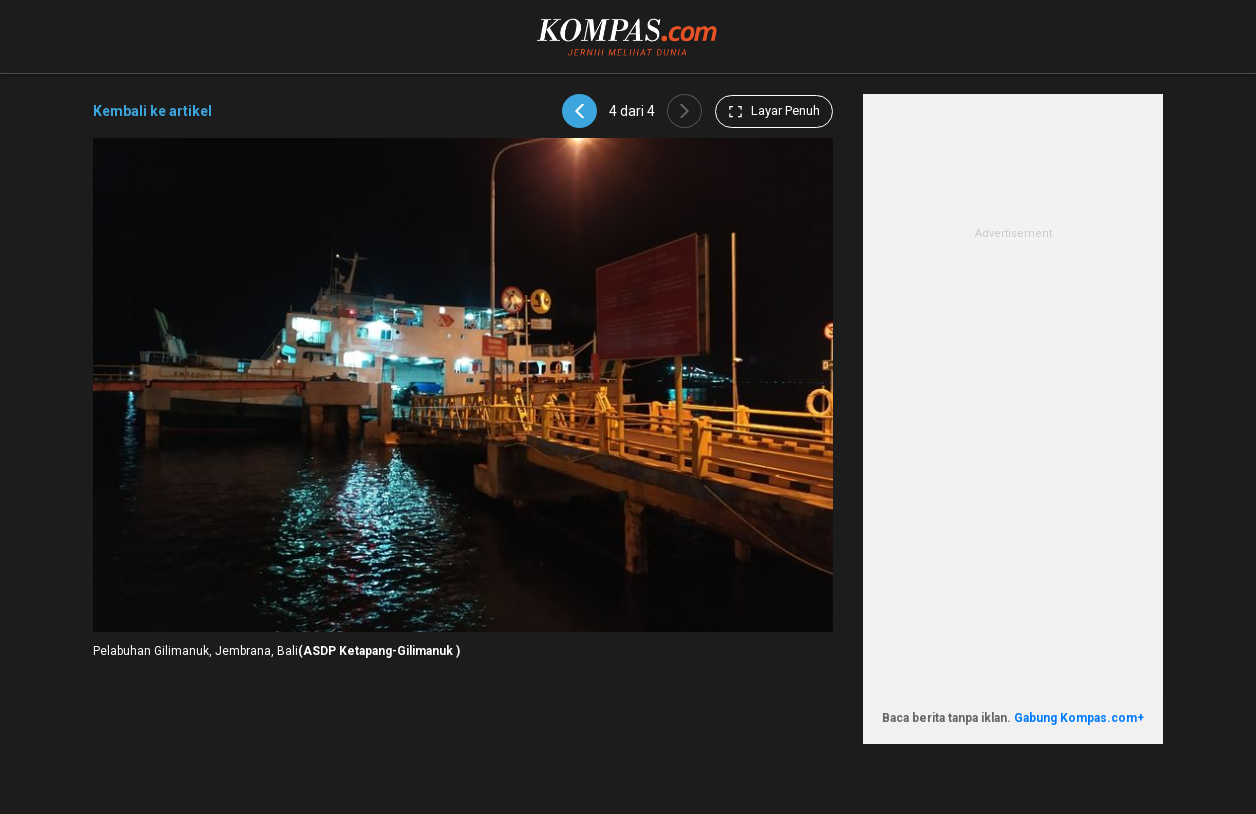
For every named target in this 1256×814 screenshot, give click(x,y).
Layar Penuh (774, 111)
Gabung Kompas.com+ (1079, 718)
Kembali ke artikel (152, 111)
